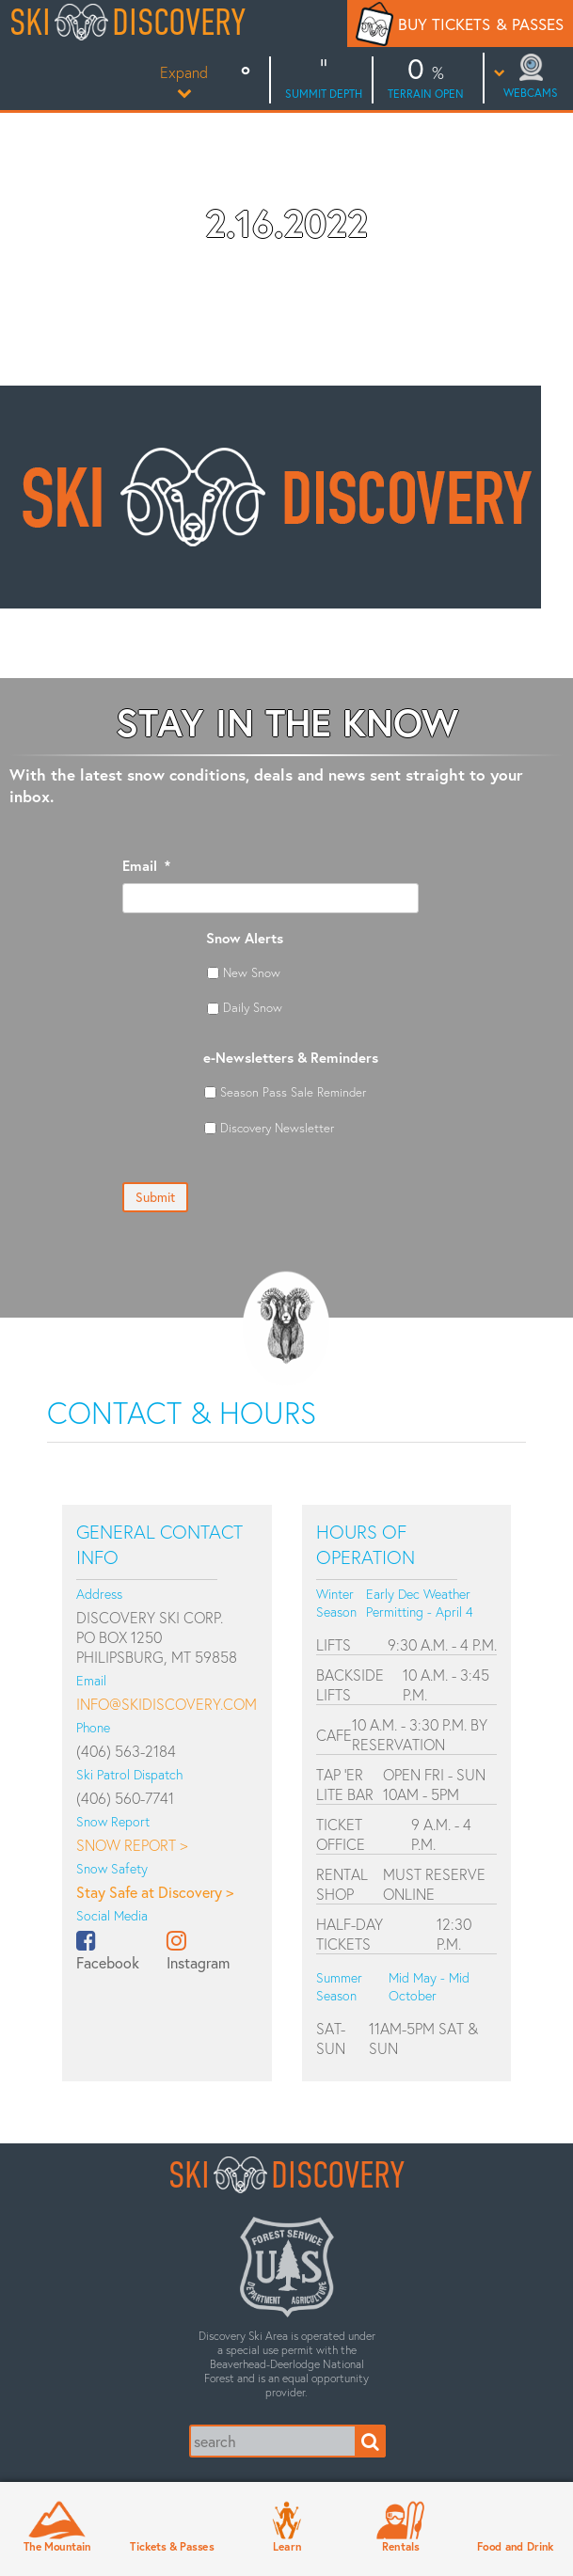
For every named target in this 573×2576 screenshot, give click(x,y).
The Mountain (57, 2546)
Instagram (198, 1962)
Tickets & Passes (172, 2546)
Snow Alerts (244, 938)
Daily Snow (252, 1007)
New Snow (251, 972)
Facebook (107, 1962)
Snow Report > (131, 1845)
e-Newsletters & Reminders (290, 1058)
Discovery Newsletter (277, 1127)
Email (146, 866)
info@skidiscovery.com (166, 1704)
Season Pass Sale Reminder (293, 1091)
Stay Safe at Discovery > (154, 1892)
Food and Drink (515, 2546)
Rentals (401, 2546)
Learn (286, 2546)
